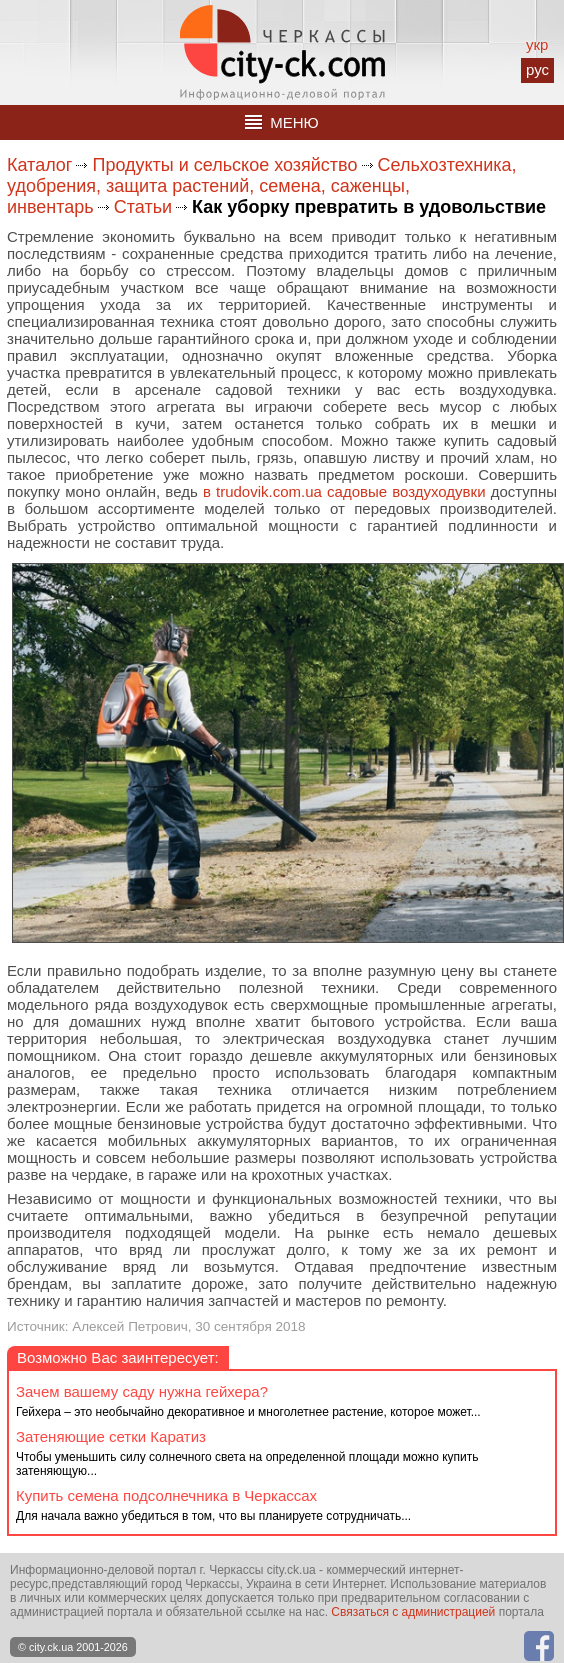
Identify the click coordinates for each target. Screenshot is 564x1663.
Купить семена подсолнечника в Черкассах (166, 1495)
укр (537, 44)
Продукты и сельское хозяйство (224, 165)
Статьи (143, 207)
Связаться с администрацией (413, 1612)
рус (537, 69)
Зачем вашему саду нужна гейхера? (142, 1391)
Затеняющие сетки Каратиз (111, 1436)
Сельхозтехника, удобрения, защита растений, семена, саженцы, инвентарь (262, 186)
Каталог (39, 165)
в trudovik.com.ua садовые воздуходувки (344, 491)
